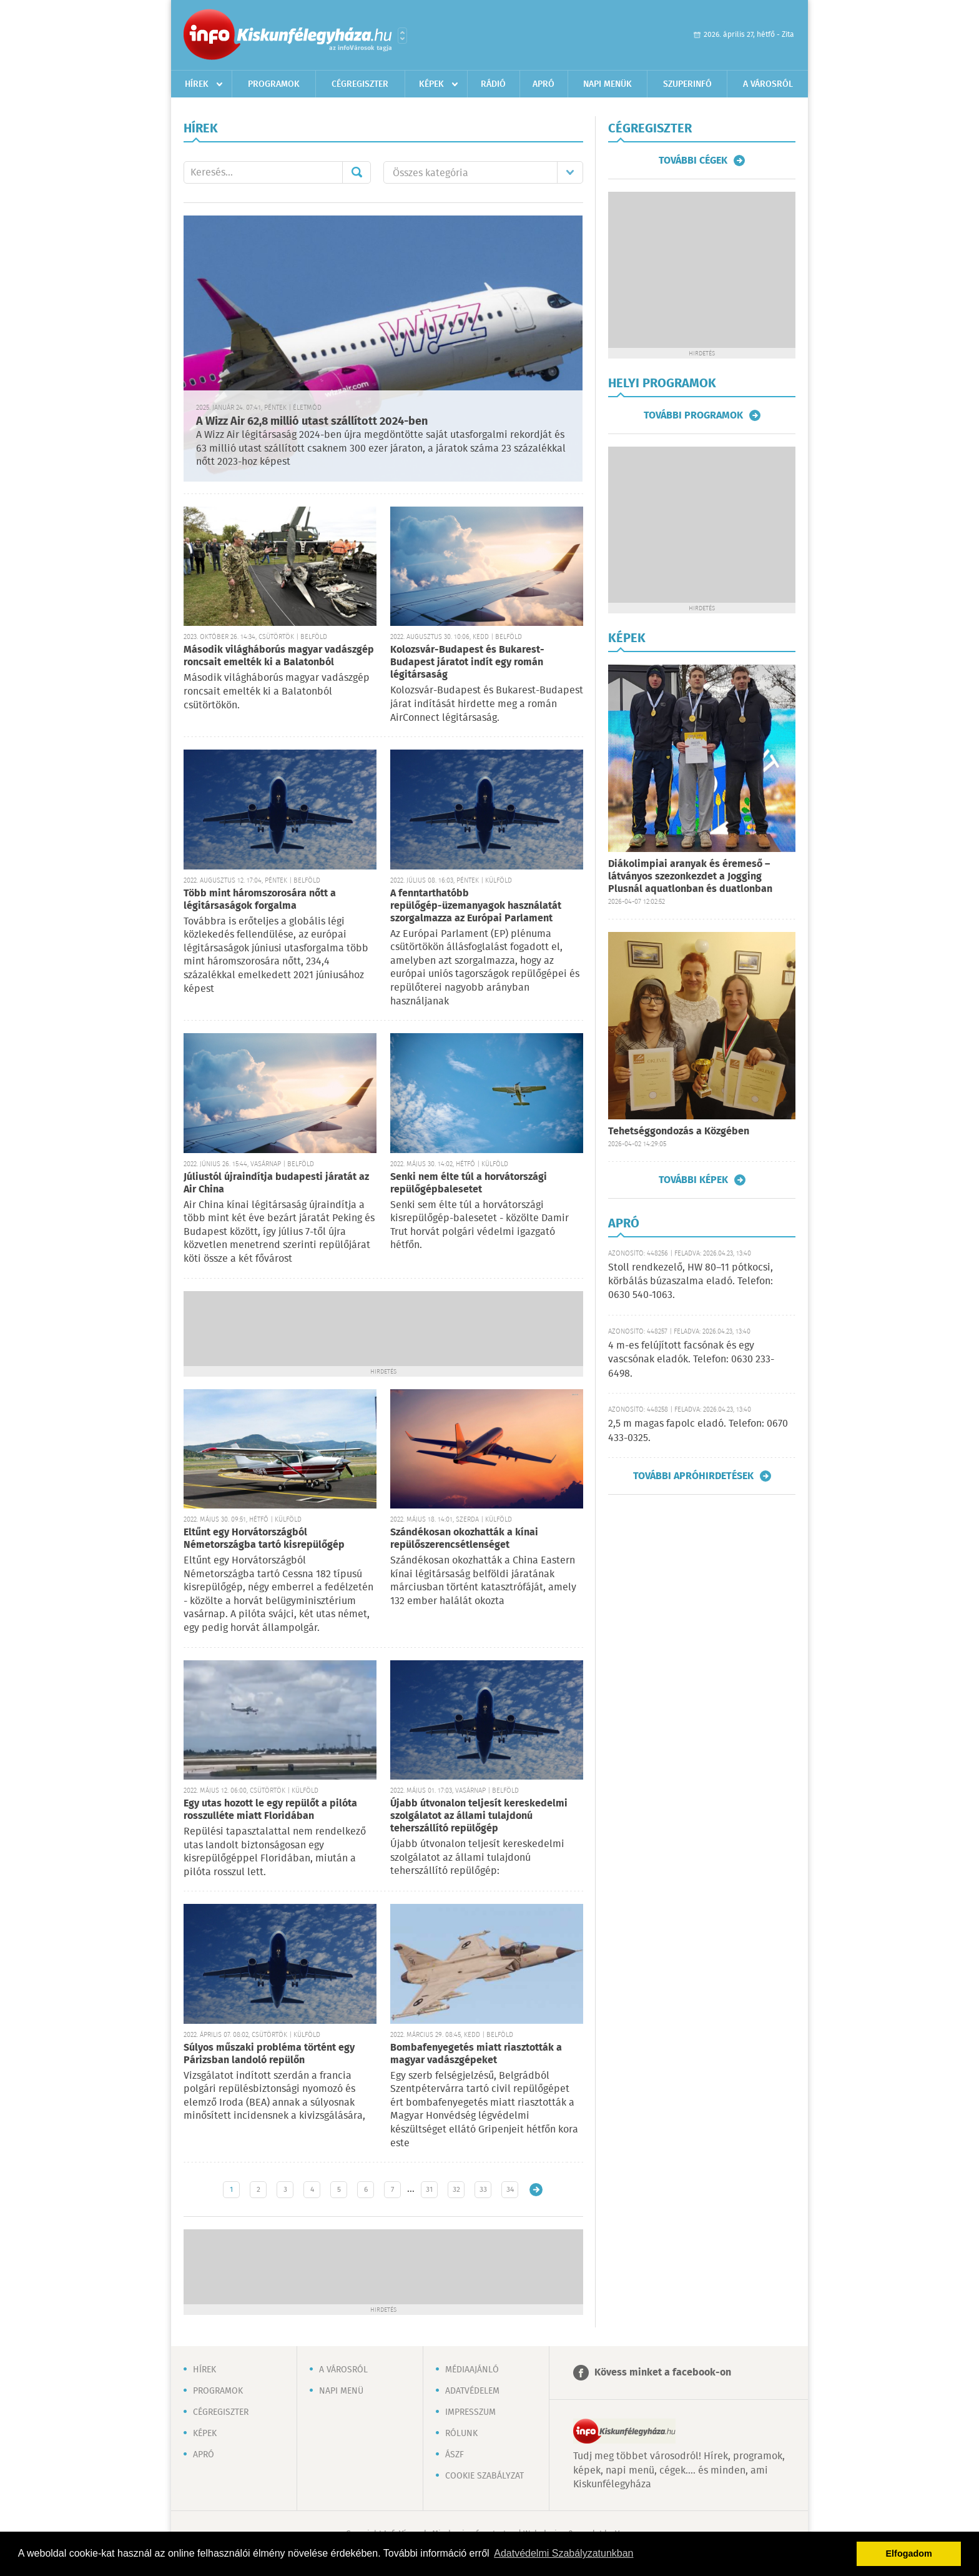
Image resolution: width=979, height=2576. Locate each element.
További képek (693, 1180)
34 (510, 2190)
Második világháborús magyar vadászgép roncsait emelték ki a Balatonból (279, 656)
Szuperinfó (687, 84)
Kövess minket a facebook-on (662, 2372)
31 (429, 2190)
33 (483, 2190)
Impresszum (470, 2412)
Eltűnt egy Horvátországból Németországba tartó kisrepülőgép (264, 1539)
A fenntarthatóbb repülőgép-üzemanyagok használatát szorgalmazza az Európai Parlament (475, 906)
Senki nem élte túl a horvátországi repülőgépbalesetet (468, 1183)
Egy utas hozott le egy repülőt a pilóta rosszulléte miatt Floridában (270, 1810)
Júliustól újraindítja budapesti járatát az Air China (276, 1183)
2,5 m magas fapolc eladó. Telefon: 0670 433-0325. (698, 1430)
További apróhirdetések (693, 1476)
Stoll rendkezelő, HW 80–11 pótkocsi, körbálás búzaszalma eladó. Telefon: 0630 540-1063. (690, 1282)
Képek (431, 84)
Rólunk (461, 2433)
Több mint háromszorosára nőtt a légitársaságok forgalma (260, 900)
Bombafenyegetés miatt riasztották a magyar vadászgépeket (476, 2054)
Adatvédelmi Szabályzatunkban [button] (563, 2553)
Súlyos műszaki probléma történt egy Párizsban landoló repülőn (269, 2054)
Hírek (197, 84)
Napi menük (607, 84)
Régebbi (536, 2189)
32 (456, 2190)
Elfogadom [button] (909, 2554)
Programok (274, 84)
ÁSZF (454, 2455)
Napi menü (341, 2391)
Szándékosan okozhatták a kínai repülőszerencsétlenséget (464, 1539)
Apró (543, 84)
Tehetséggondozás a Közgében (678, 1131)
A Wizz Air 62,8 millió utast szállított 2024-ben (312, 421)
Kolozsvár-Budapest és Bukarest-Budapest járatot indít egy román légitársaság (467, 662)
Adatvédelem (472, 2391)
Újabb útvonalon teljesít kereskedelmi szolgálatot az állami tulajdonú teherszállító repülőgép (479, 1816)
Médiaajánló (472, 2370)
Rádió (493, 84)
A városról (768, 84)
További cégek (693, 160)
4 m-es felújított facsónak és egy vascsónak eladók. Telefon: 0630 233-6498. (691, 1360)
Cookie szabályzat (484, 2476)
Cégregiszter (360, 84)
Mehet (356, 172)
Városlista (402, 35)
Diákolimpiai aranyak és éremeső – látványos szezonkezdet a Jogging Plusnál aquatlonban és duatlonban (690, 876)
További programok (693, 415)
